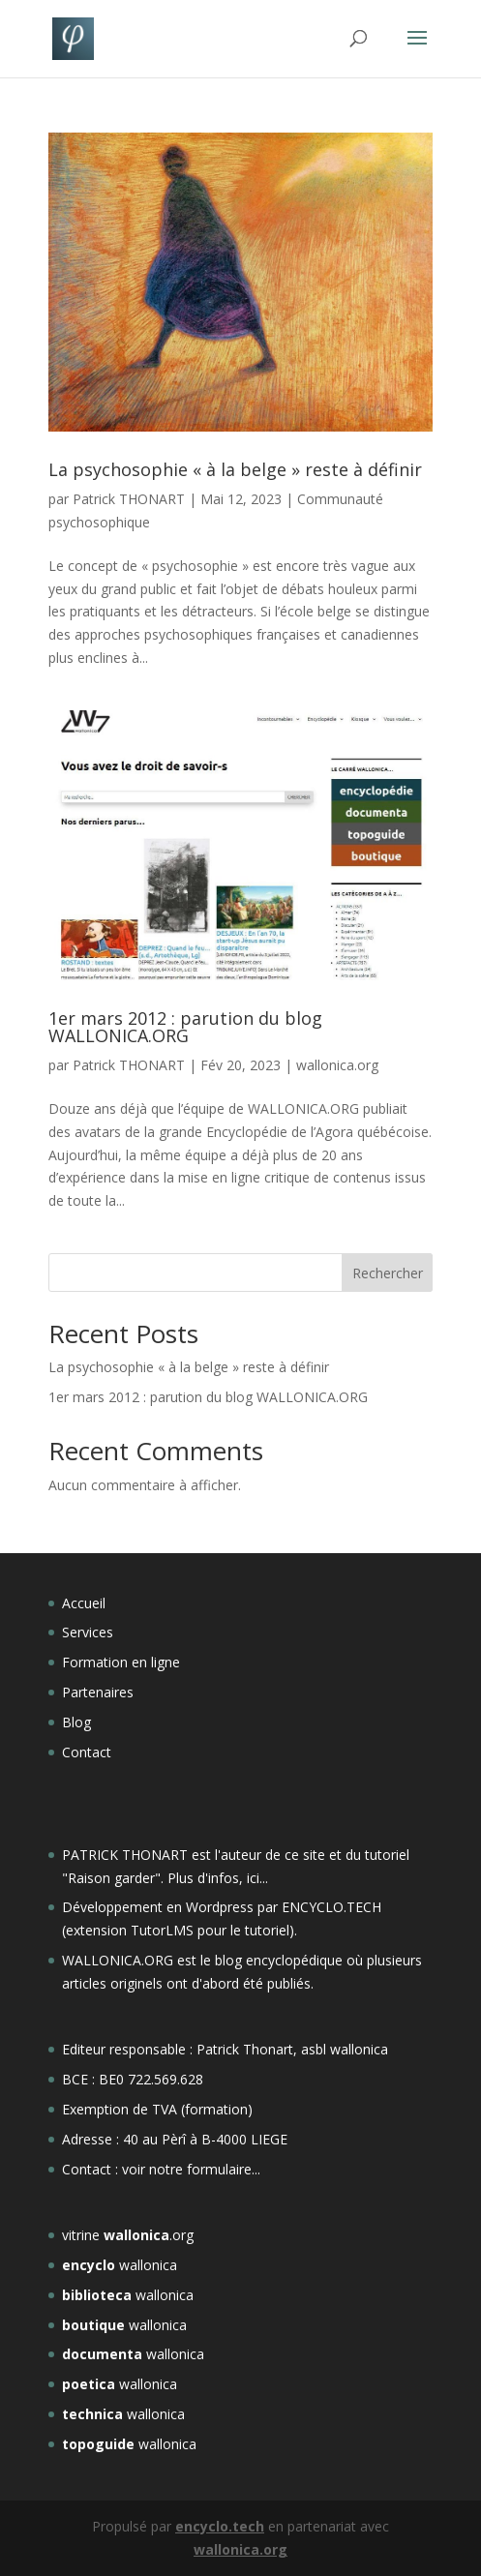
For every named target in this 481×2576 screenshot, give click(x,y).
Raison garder (111, 1878)
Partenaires (98, 1692)
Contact (86, 1752)
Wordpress (220, 1907)
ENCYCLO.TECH (331, 1907)
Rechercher (387, 1273)
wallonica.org (337, 1065)
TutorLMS (162, 1930)
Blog (76, 1722)
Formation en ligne (121, 1662)
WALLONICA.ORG (119, 1960)
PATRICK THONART (125, 1854)
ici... (257, 1878)
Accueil (83, 1603)
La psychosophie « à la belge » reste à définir (235, 469)
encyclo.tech (219, 2526)
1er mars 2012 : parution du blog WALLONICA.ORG (185, 1026)
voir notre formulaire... (191, 2169)
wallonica (119, 2265)
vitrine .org (128, 2235)
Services (87, 1632)
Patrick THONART (129, 499)
